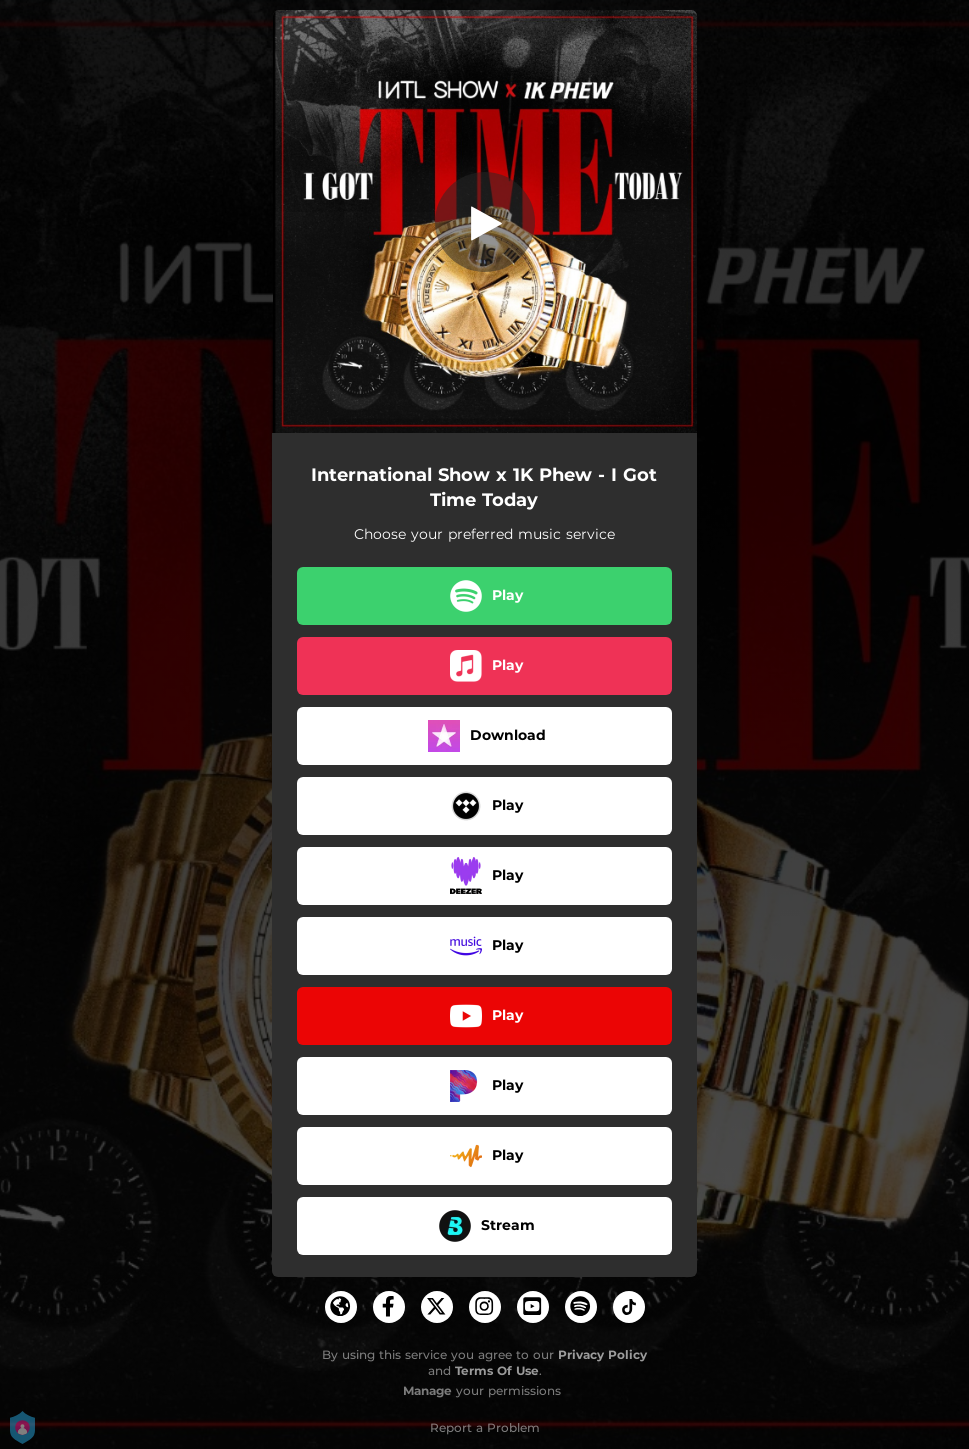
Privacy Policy (602, 1354)
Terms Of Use (497, 1370)
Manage (427, 1390)
